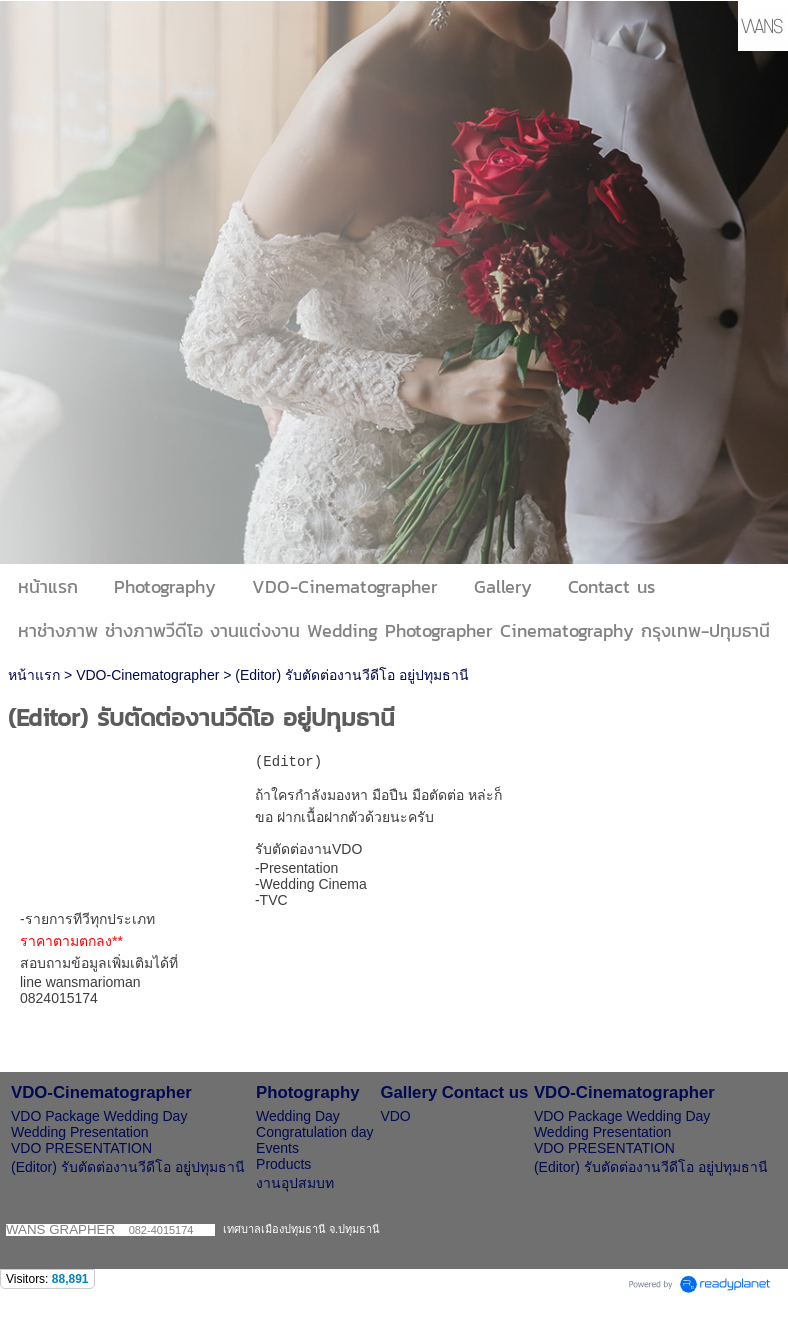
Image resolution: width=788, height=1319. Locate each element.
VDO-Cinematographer (147, 675)
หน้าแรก (34, 675)
